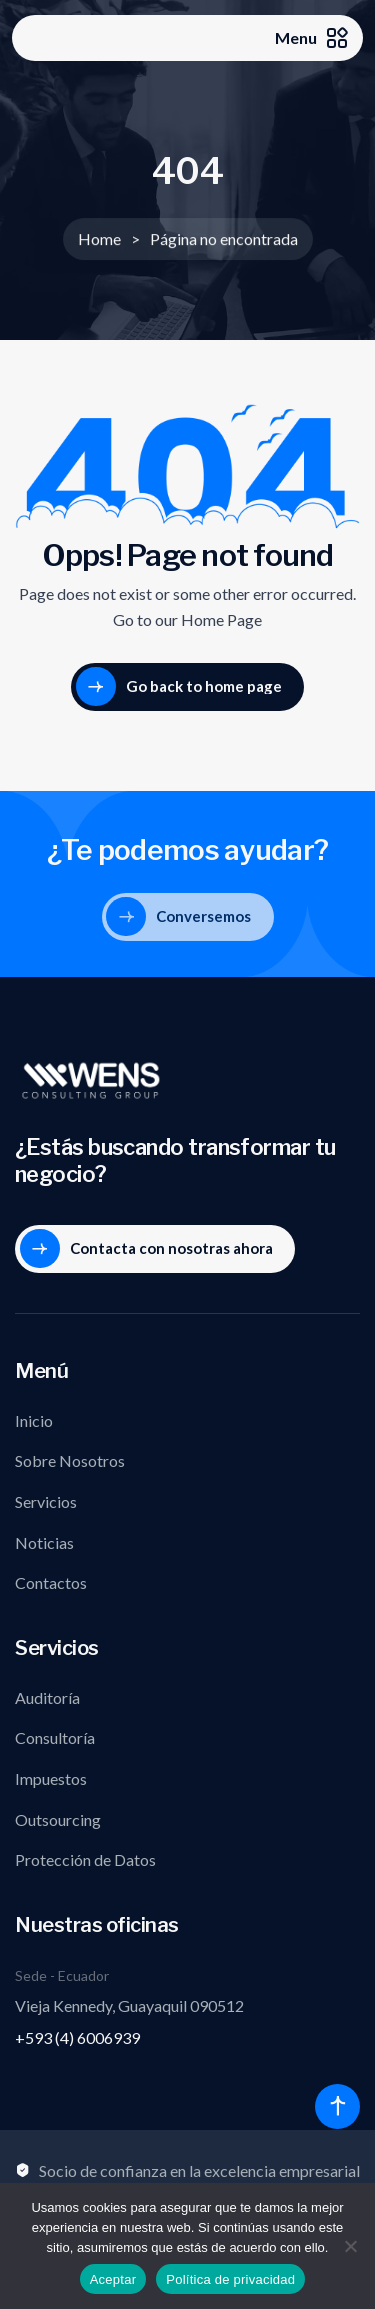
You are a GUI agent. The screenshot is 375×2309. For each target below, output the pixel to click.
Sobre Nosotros (70, 1460)
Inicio (34, 1420)
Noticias (44, 1542)
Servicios (46, 1501)
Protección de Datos (85, 1859)
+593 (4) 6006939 (77, 2037)
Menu (311, 38)
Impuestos (51, 1778)
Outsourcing (58, 1819)
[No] (350, 2246)
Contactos (51, 1582)
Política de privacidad (230, 2279)
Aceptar (113, 2279)
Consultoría (55, 1737)
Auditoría (47, 1697)
